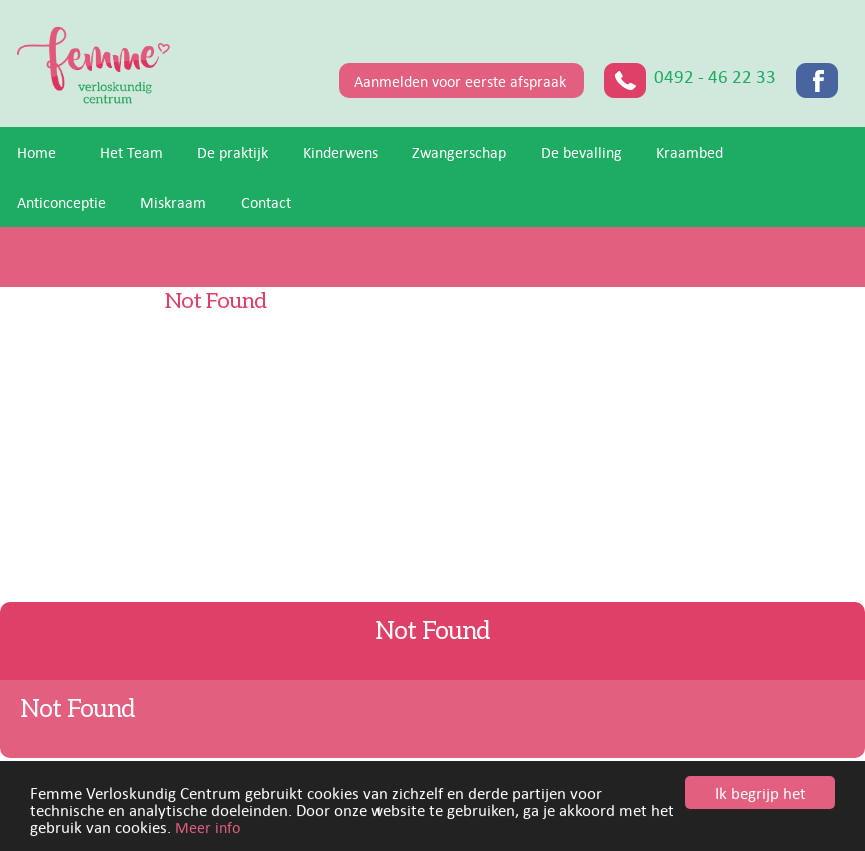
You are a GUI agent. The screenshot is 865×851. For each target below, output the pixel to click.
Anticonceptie (61, 202)
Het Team (131, 152)
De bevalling (581, 152)
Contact (266, 202)
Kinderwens (340, 152)
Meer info (207, 829)
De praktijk (232, 152)
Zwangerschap (459, 152)
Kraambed (689, 152)
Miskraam (173, 202)
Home (36, 152)
